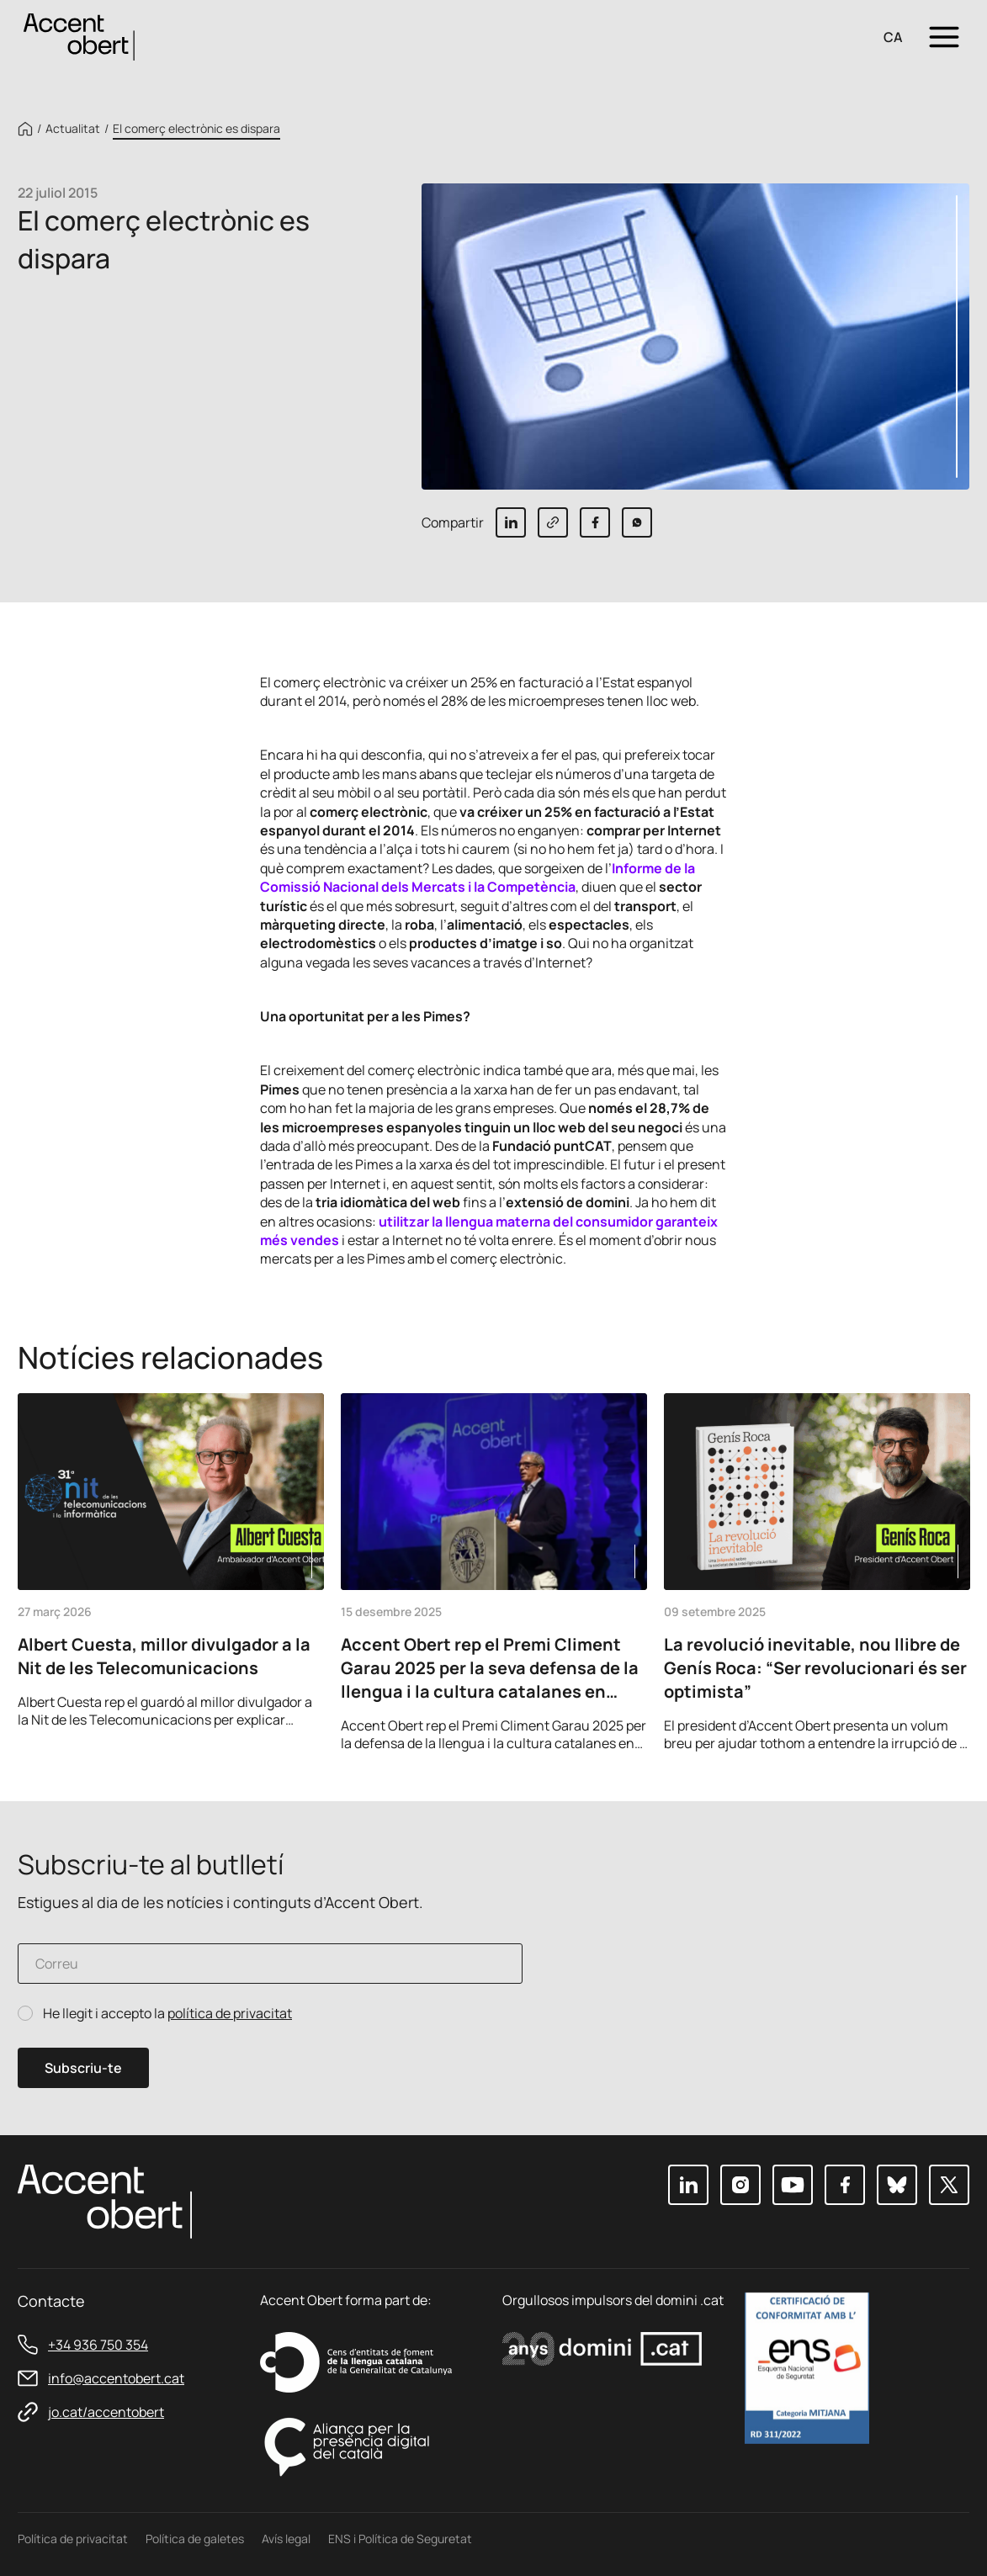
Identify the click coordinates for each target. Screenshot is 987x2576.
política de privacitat (229, 2013)
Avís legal (286, 2539)
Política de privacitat (73, 2539)
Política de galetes (195, 2539)
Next (950, 1728)
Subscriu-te (83, 2068)
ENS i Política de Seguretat (400, 2539)
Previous (905, 1728)
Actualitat (72, 129)
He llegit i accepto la (167, 2013)
